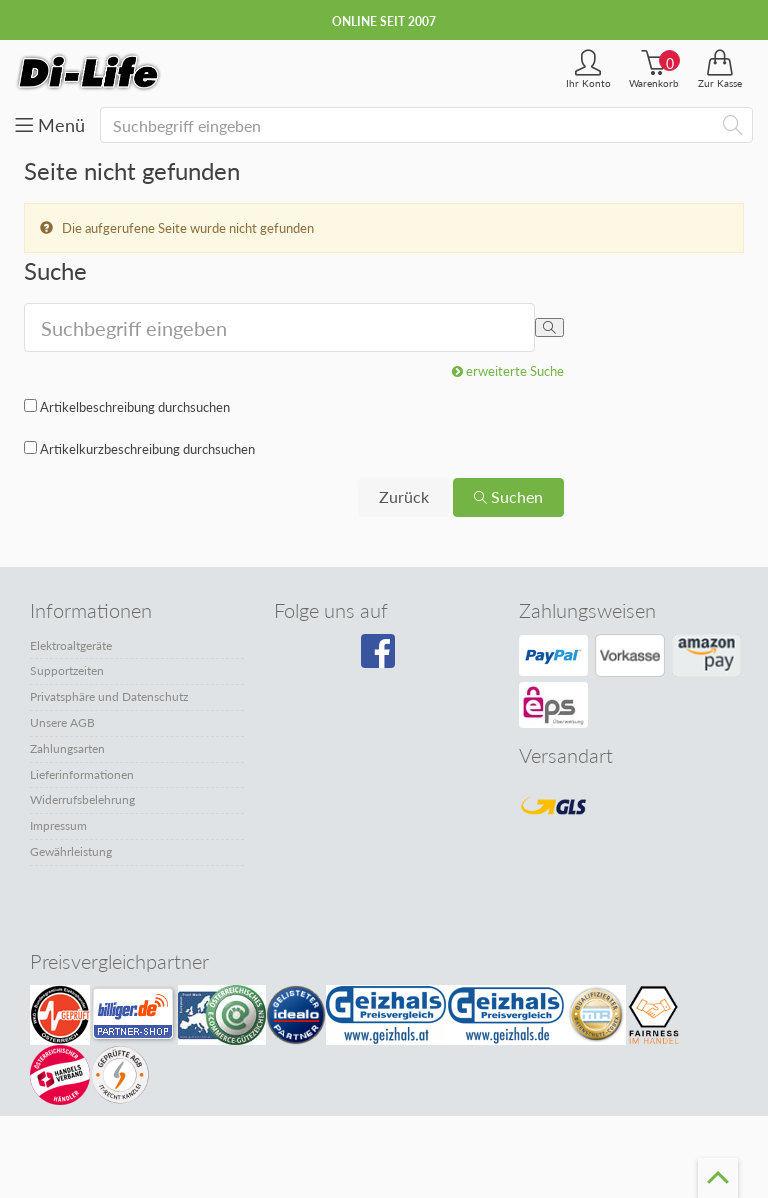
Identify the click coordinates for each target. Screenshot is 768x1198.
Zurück (404, 496)
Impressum (58, 825)
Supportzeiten (67, 670)
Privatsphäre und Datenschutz (109, 696)
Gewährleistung (71, 851)
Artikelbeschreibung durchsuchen (135, 407)
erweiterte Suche (508, 371)
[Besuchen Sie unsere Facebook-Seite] (380, 658)
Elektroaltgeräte (71, 645)
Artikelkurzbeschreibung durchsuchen (147, 449)
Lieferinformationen (82, 774)
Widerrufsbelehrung (82, 799)
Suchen (508, 496)
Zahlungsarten (67, 748)
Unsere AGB (62, 722)
